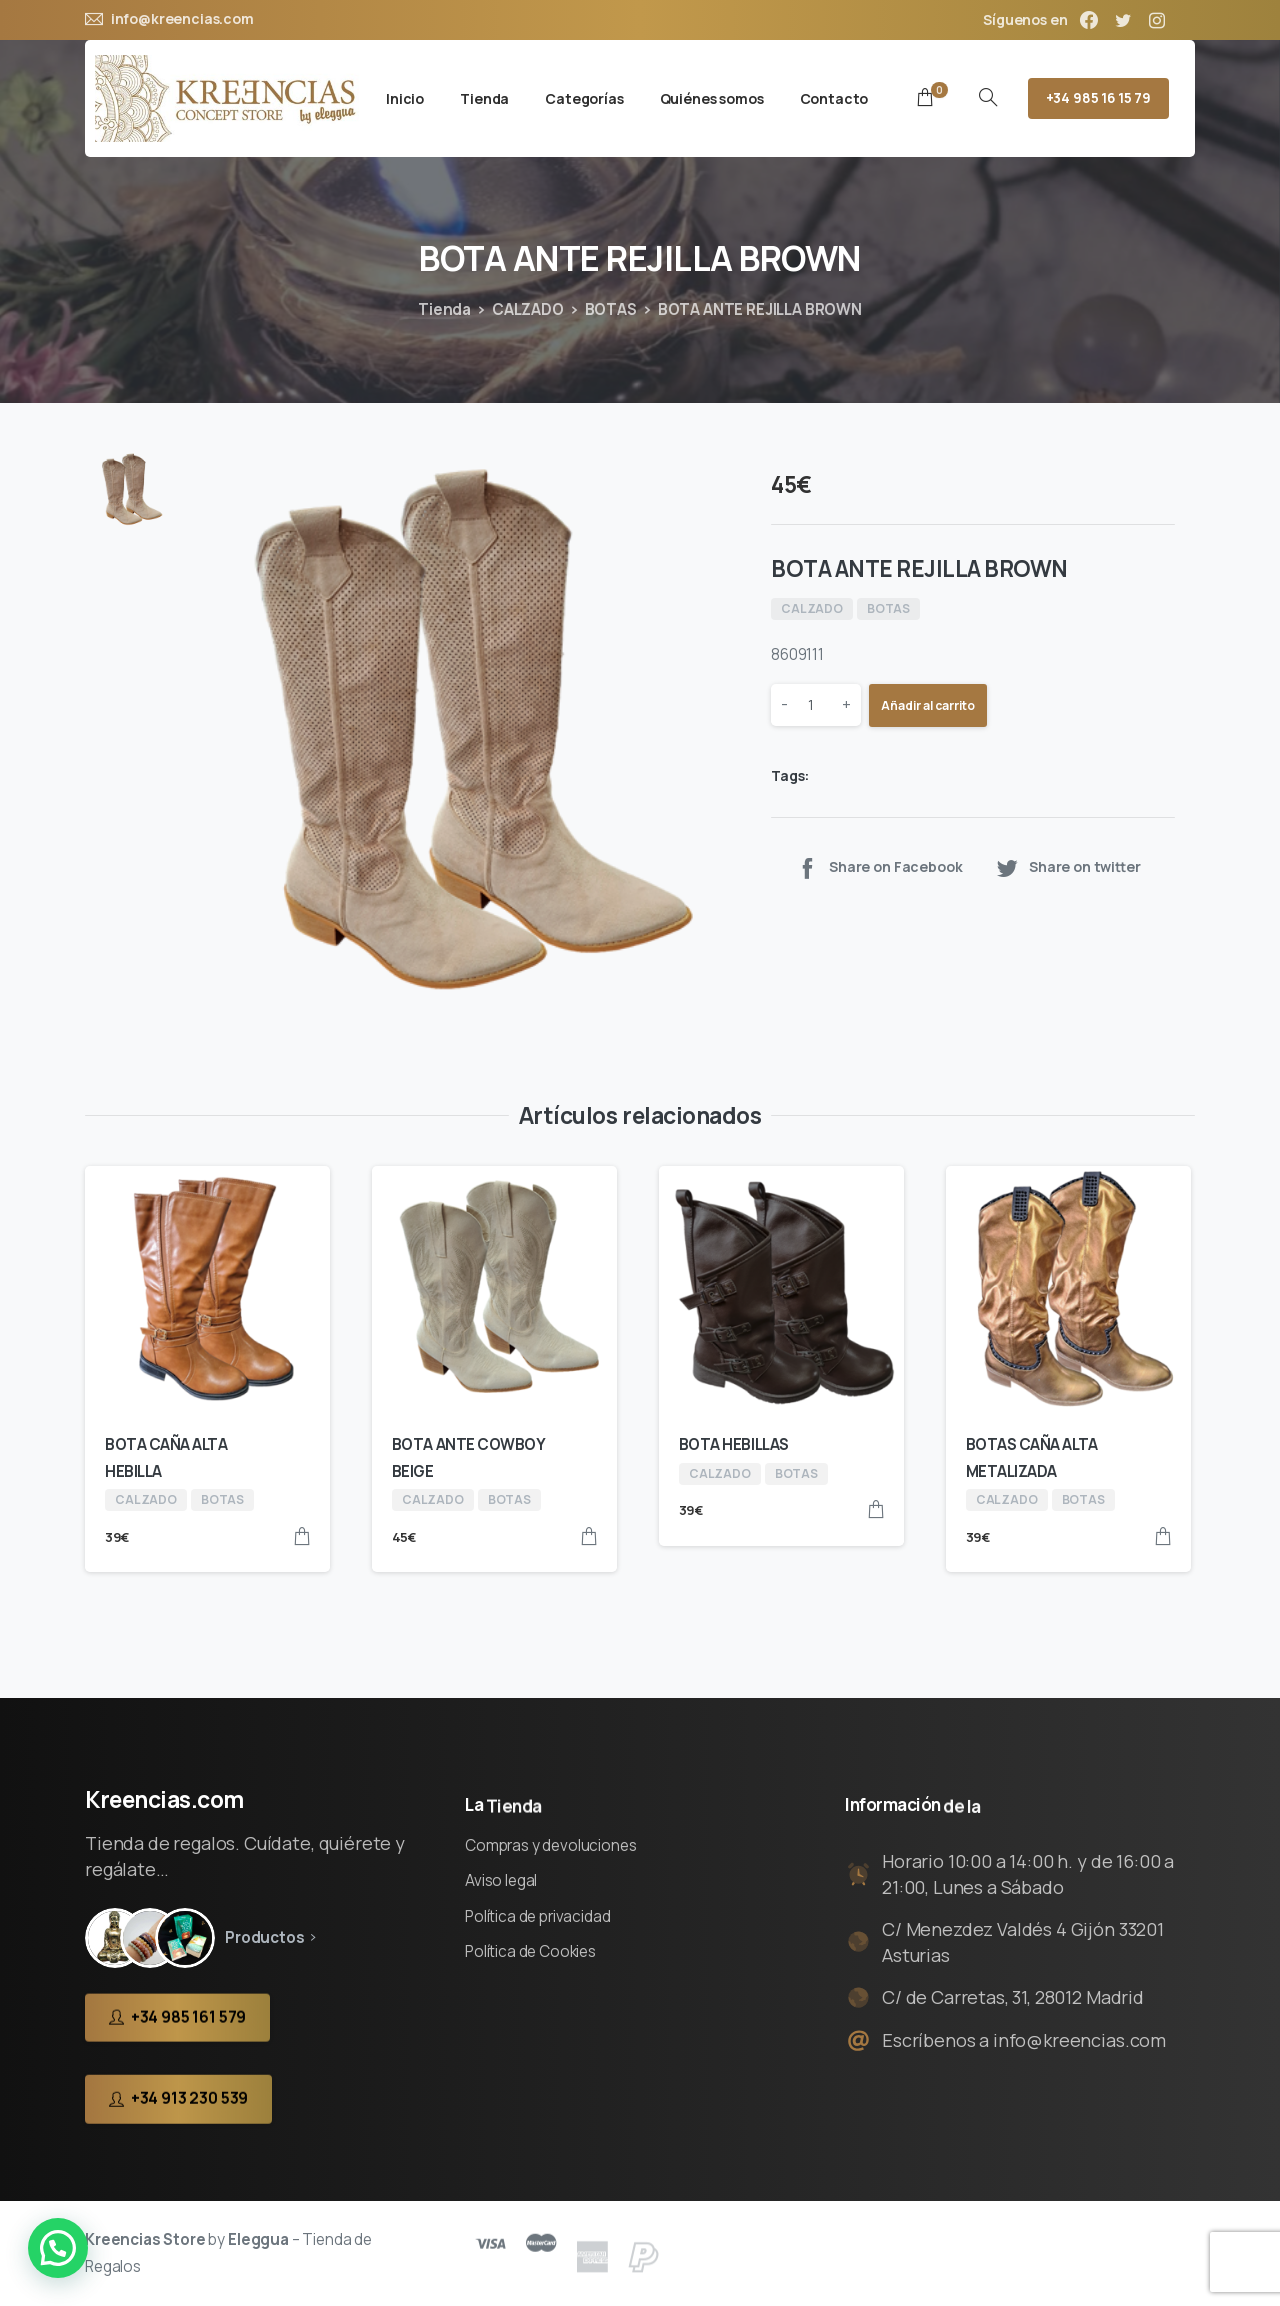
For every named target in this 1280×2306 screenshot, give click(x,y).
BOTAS (611, 309)
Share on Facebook (878, 867)
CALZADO (528, 309)
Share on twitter (1067, 867)
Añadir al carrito (928, 705)
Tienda (444, 309)
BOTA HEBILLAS (734, 1444)
